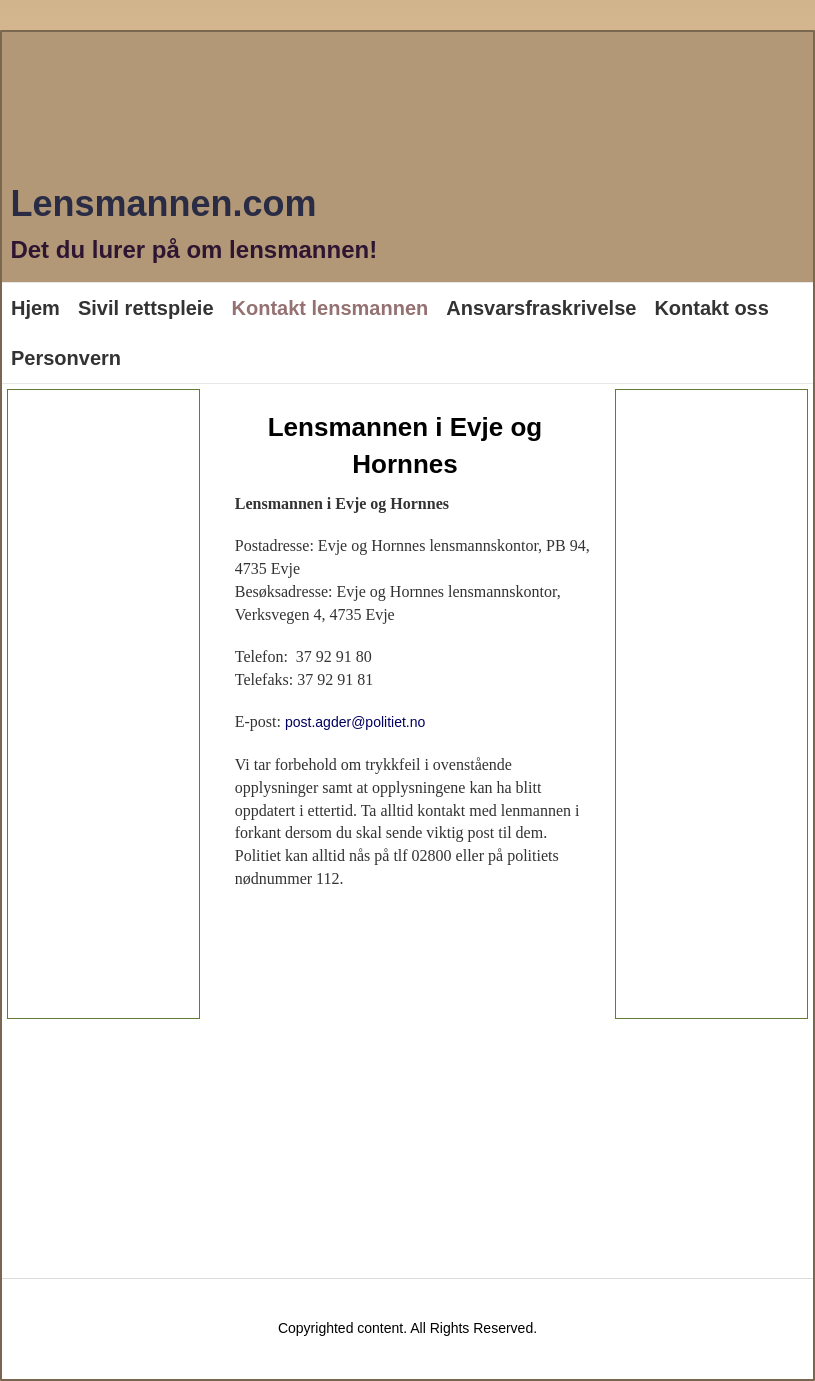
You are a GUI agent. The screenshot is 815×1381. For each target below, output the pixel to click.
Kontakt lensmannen (330, 308)
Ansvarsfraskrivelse (541, 308)
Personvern (66, 358)
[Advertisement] (103, 704)
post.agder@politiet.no (355, 722)
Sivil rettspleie (146, 308)
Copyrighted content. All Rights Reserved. (407, 1328)
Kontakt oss (711, 308)
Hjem (35, 308)
